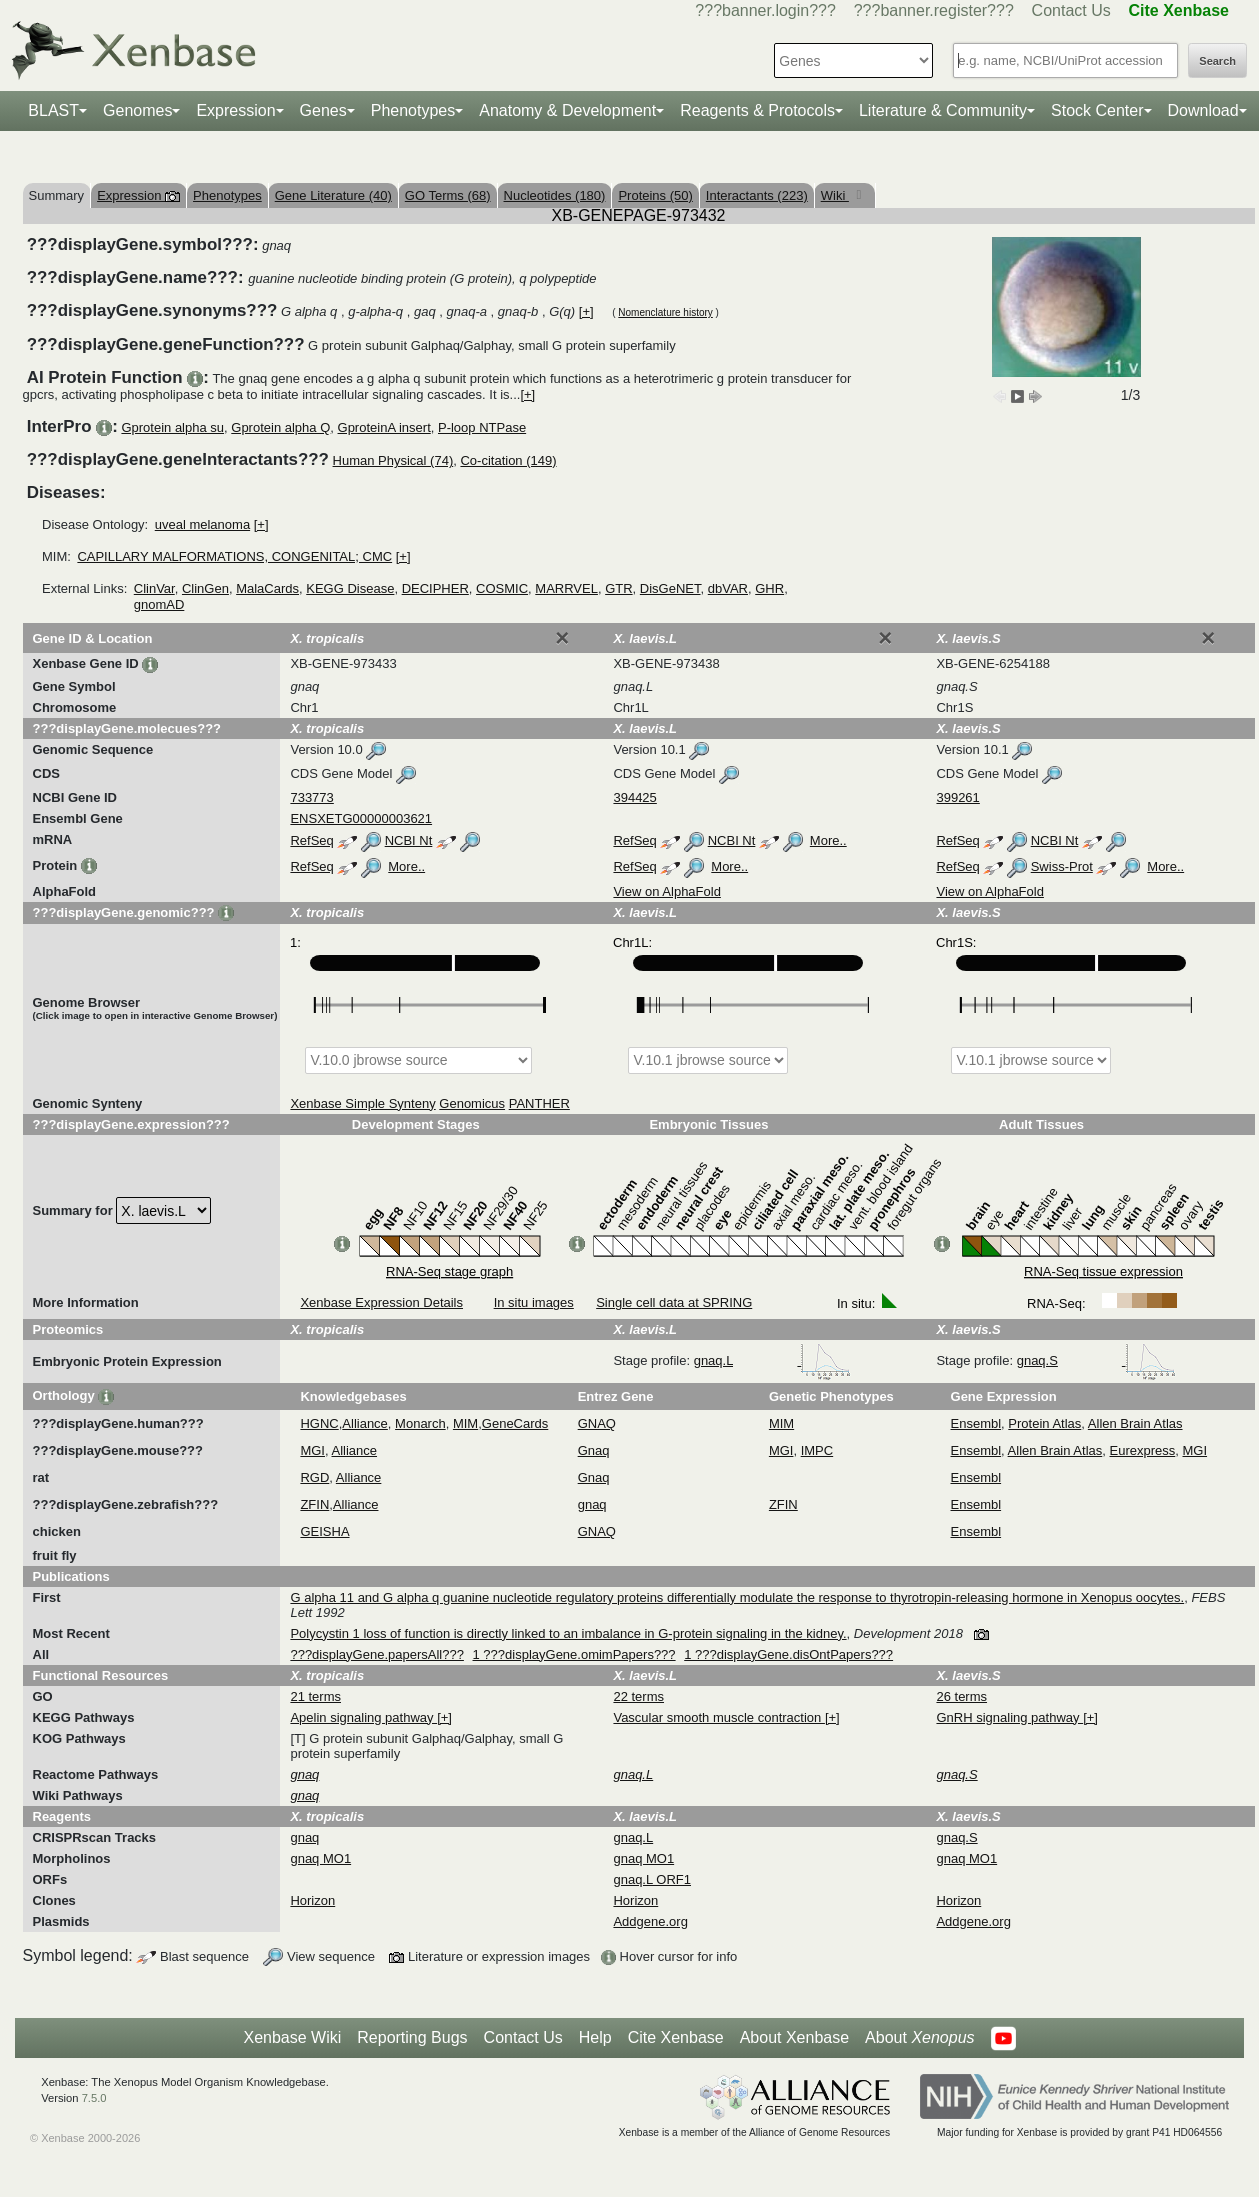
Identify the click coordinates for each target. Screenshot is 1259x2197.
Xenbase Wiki (292, 2037)
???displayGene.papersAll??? (376, 1654)
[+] (586, 311)
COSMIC (502, 588)
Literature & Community (943, 110)
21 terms (315, 1696)
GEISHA (324, 1531)
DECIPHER (435, 588)
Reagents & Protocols (757, 110)
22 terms (638, 1696)
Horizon (312, 1900)
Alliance (365, 1423)
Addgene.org (650, 1921)
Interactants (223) (757, 195)
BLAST (53, 110)
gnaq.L (772, 1360)
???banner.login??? (765, 10)
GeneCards (515, 1423)
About (919, 2038)
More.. (828, 840)
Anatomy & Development (567, 110)
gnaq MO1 (320, 1858)
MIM (465, 1423)
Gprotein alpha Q (280, 427)
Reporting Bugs (412, 2037)
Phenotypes (413, 110)
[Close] (562, 638)
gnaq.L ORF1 (652, 1879)
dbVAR (728, 588)
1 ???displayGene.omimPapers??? (574, 1654)
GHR (769, 588)
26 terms (961, 1696)
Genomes (137, 110)
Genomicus (472, 1103)
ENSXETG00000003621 (361, 818)
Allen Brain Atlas (1135, 1423)
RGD (314, 1477)
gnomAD (159, 604)
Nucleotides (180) (555, 195)
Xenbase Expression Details (381, 1302)
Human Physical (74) (393, 460)
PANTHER (539, 1103)
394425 (634, 797)
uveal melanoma (202, 524)
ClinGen (205, 588)
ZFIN (314, 1504)
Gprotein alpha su (172, 427)
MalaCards (267, 588)
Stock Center (1097, 110)
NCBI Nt (409, 840)
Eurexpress (1143, 1450)
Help (595, 2037)
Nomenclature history (665, 312)
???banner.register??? (934, 10)
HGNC (319, 1423)
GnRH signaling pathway (1009, 1717)
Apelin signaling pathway (363, 1717)
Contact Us (1071, 10)
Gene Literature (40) (333, 195)
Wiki (835, 195)
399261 (957, 797)
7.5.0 (94, 2098)
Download (1203, 110)
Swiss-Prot (1062, 866)
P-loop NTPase (482, 427)
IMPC (817, 1450)
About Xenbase (794, 2037)
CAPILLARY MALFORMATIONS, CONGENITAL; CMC (234, 556)
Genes (323, 110)
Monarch (420, 1423)
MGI (312, 1450)
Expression (235, 110)
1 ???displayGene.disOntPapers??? (788, 1654)
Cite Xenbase (676, 2037)
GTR (618, 588)
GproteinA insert (384, 427)
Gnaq (594, 1450)
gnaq (592, 1504)
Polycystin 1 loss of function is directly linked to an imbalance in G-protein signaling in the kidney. (568, 1633)
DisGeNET (670, 588)
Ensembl (976, 1423)
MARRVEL (566, 588)
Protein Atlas (1044, 1423)
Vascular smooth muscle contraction (718, 1717)
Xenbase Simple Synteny (362, 1103)
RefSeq (311, 840)
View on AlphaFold (666, 891)
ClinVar (154, 588)
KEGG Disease (350, 588)
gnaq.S (1096, 1360)
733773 (311, 797)
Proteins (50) (655, 195)
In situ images (534, 1302)
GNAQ (597, 1423)
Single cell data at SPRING (674, 1302)
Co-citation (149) (508, 460)
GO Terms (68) (448, 195)
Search (1217, 61)
